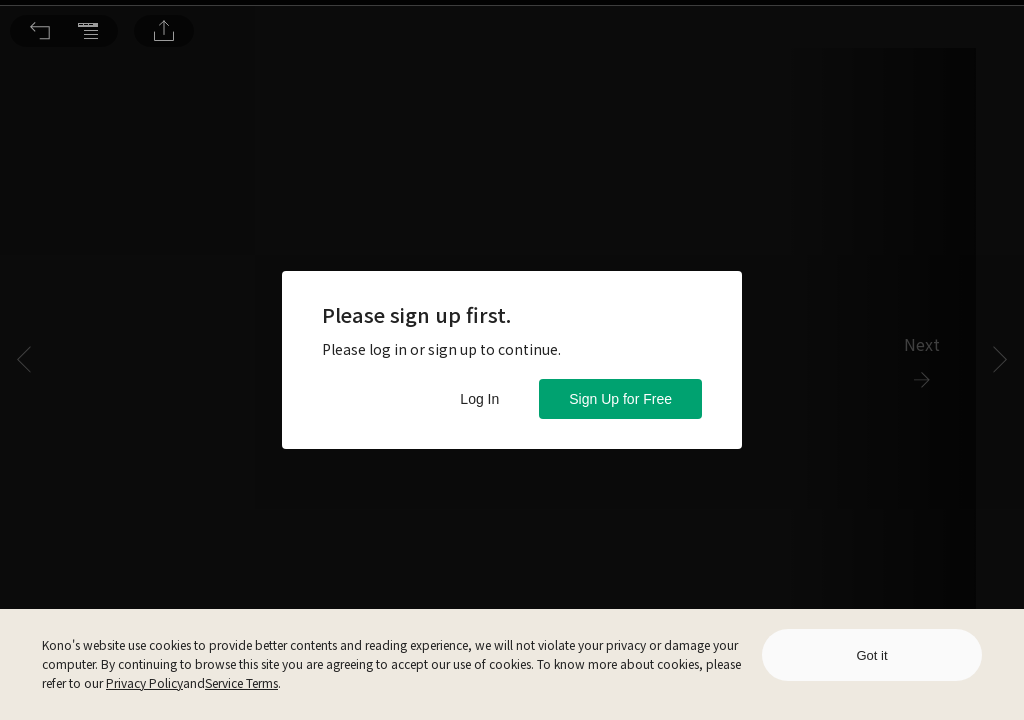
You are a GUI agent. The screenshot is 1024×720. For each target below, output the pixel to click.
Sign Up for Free (620, 399)
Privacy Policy (144, 682)
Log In (479, 399)
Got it (871, 655)
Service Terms (241, 682)
